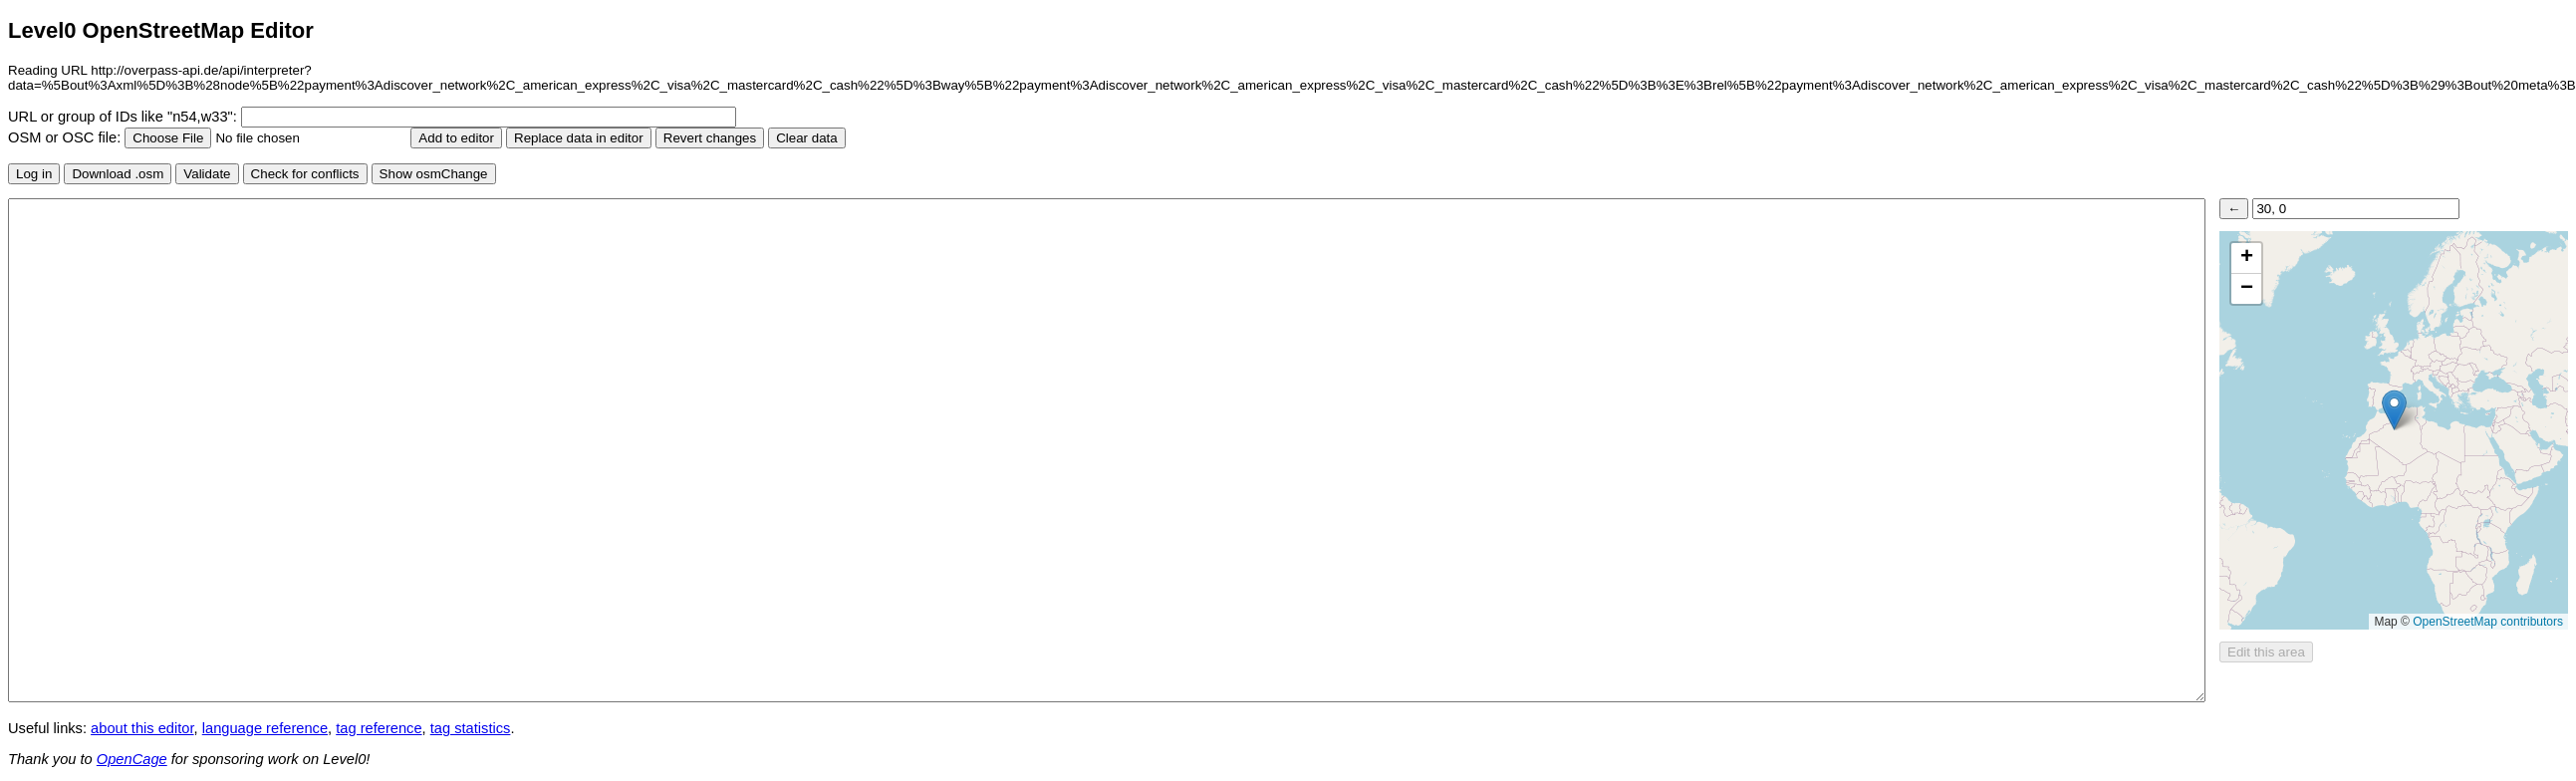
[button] (2394, 410)
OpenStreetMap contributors (2488, 622)
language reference (265, 728)
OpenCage (132, 759)
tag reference (378, 728)
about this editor (142, 728)
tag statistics (470, 728)
